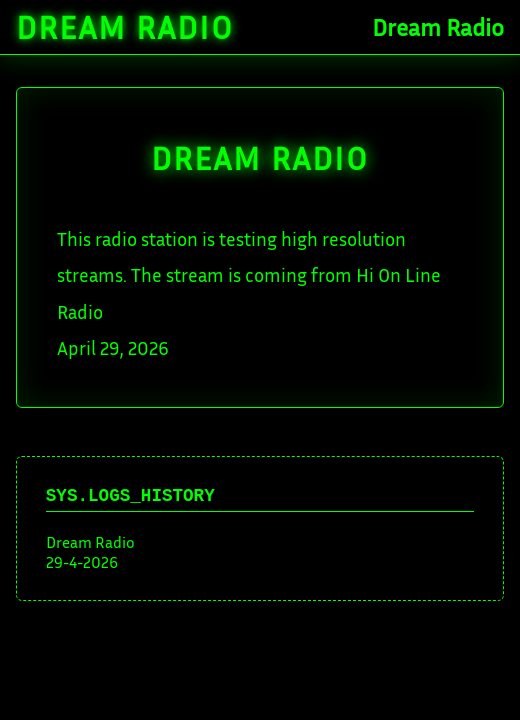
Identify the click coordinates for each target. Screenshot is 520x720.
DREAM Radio (260, 158)
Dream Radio (125, 27)
